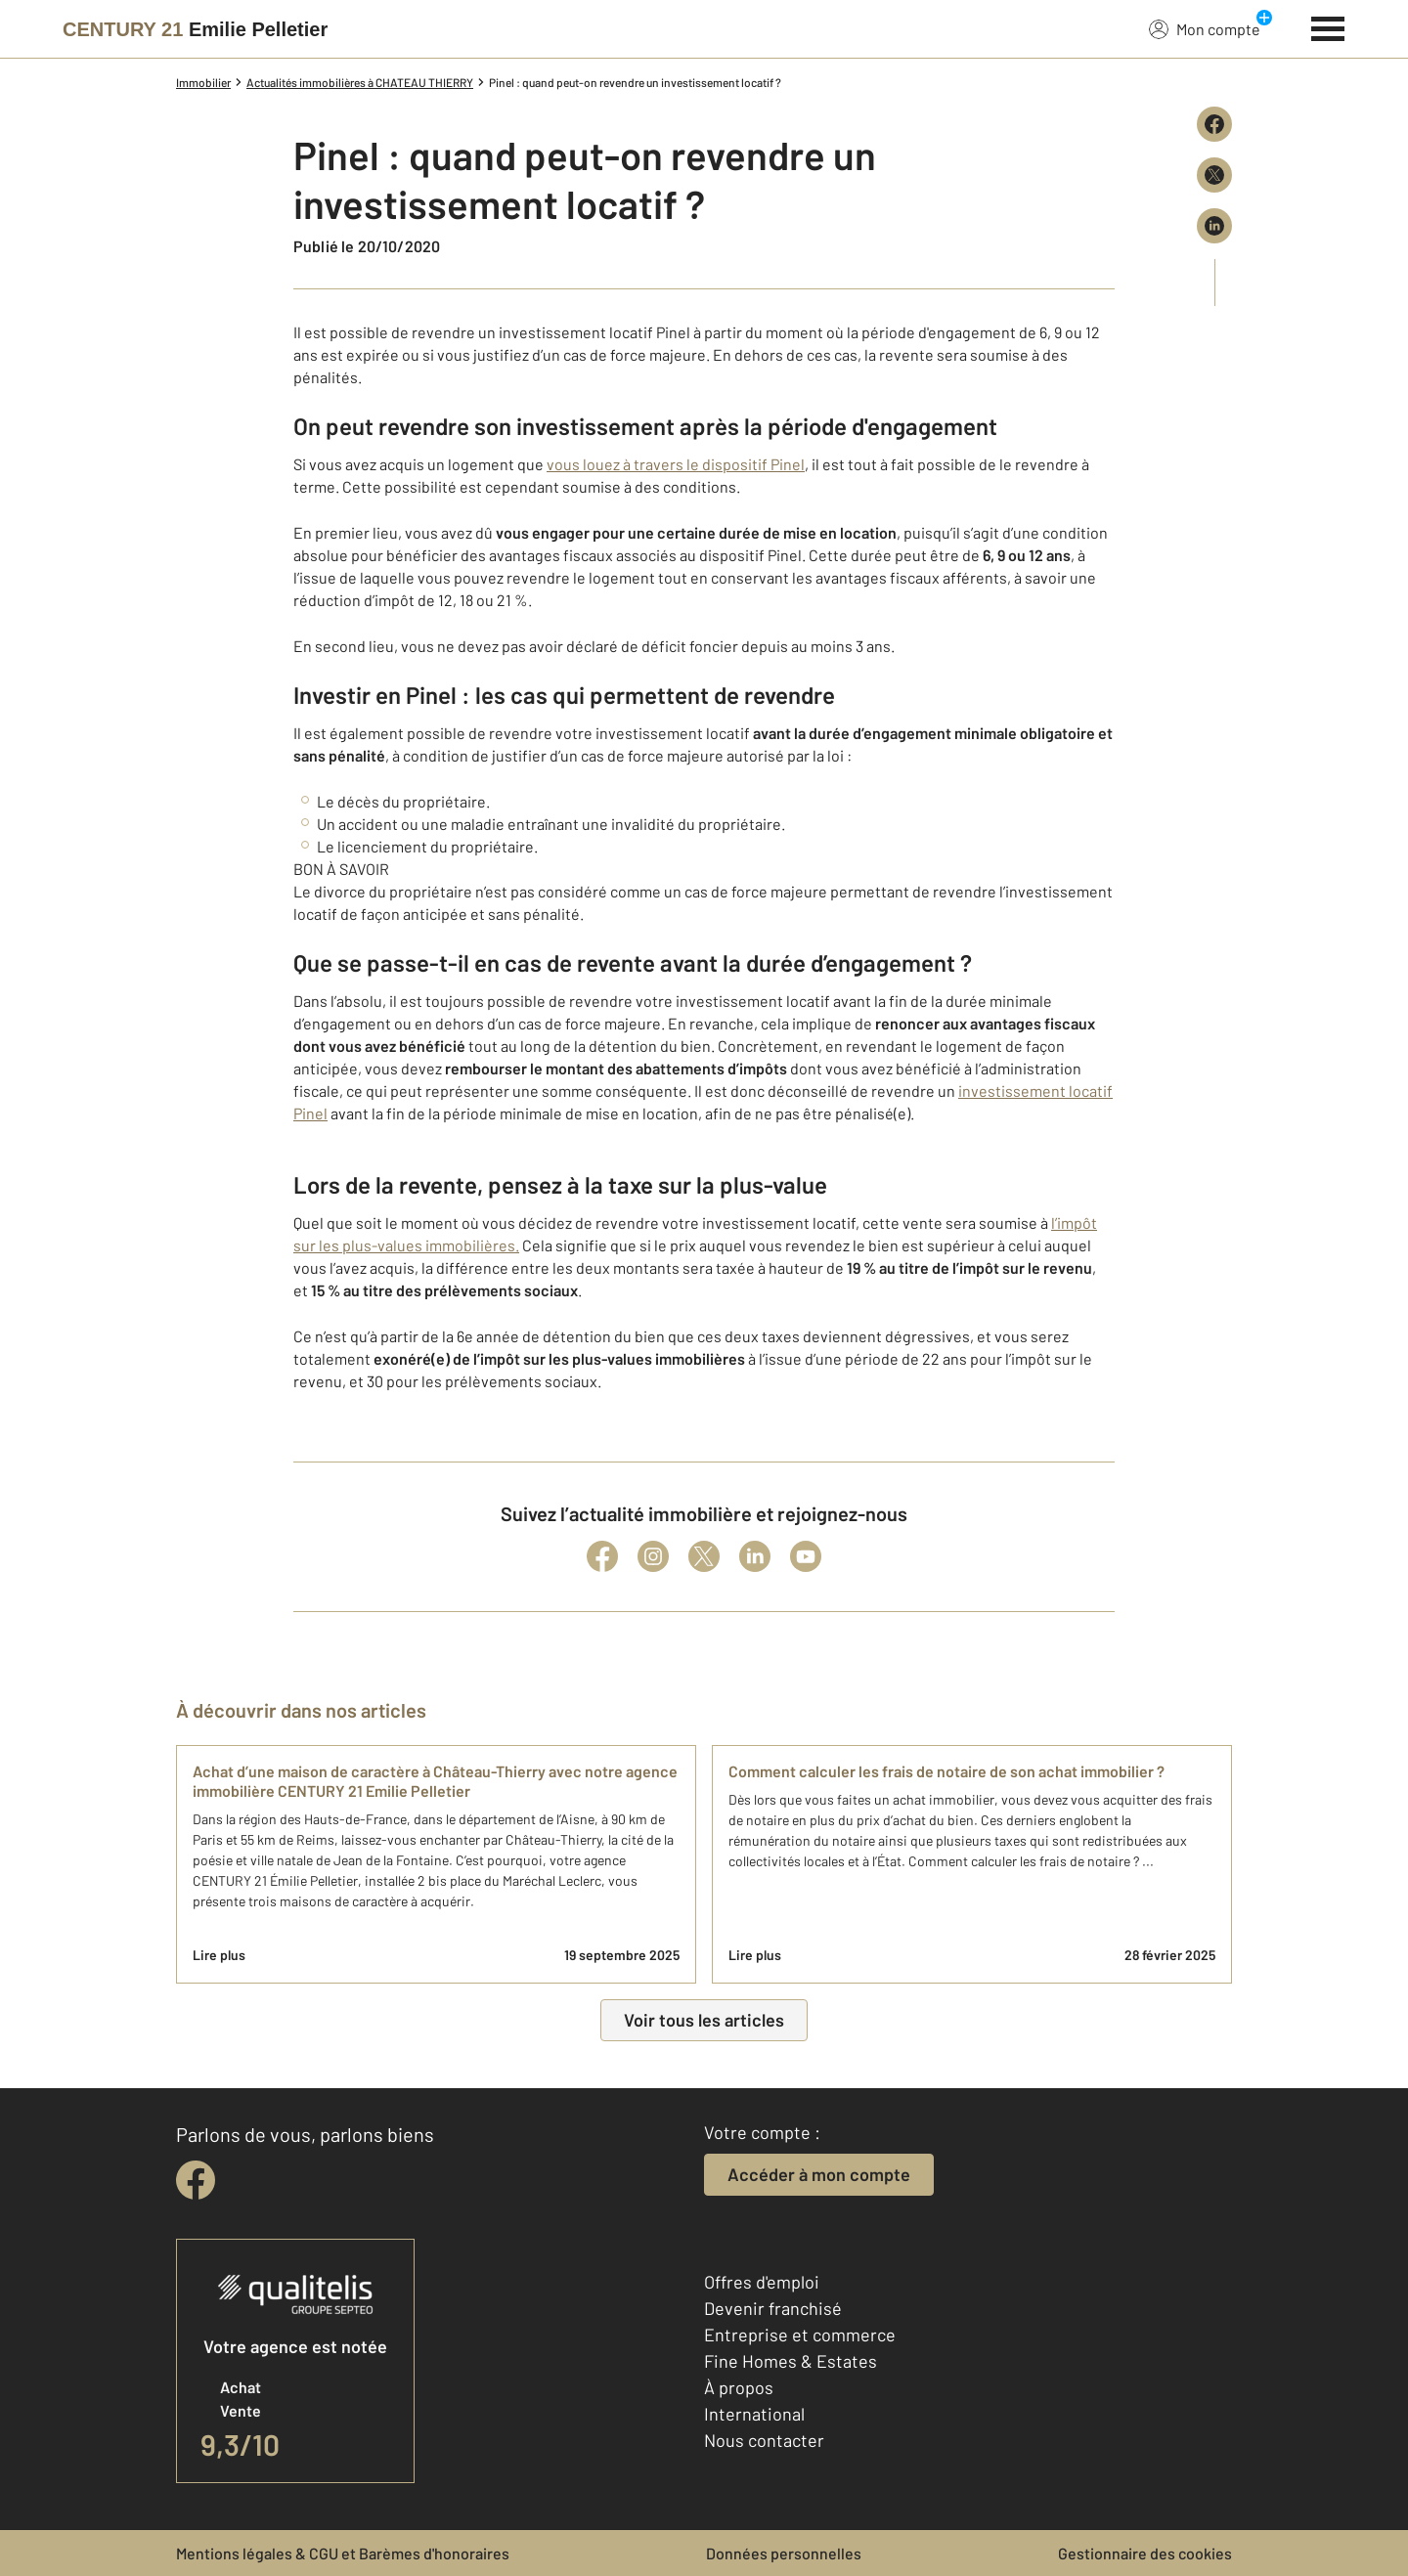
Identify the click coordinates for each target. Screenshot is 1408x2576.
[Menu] (1328, 26)
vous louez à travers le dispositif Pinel (676, 464)
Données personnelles (783, 2553)
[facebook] (195, 2180)
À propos (738, 2387)
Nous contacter (764, 2440)
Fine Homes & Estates (790, 2361)
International (754, 2413)
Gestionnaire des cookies (1145, 2553)
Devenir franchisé (773, 2308)
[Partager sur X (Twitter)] (1214, 175)
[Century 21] (195, 29)
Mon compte (1204, 28)
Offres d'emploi (761, 2281)
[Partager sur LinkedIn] (1214, 225)
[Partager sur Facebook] (1214, 124)
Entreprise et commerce (800, 2334)
